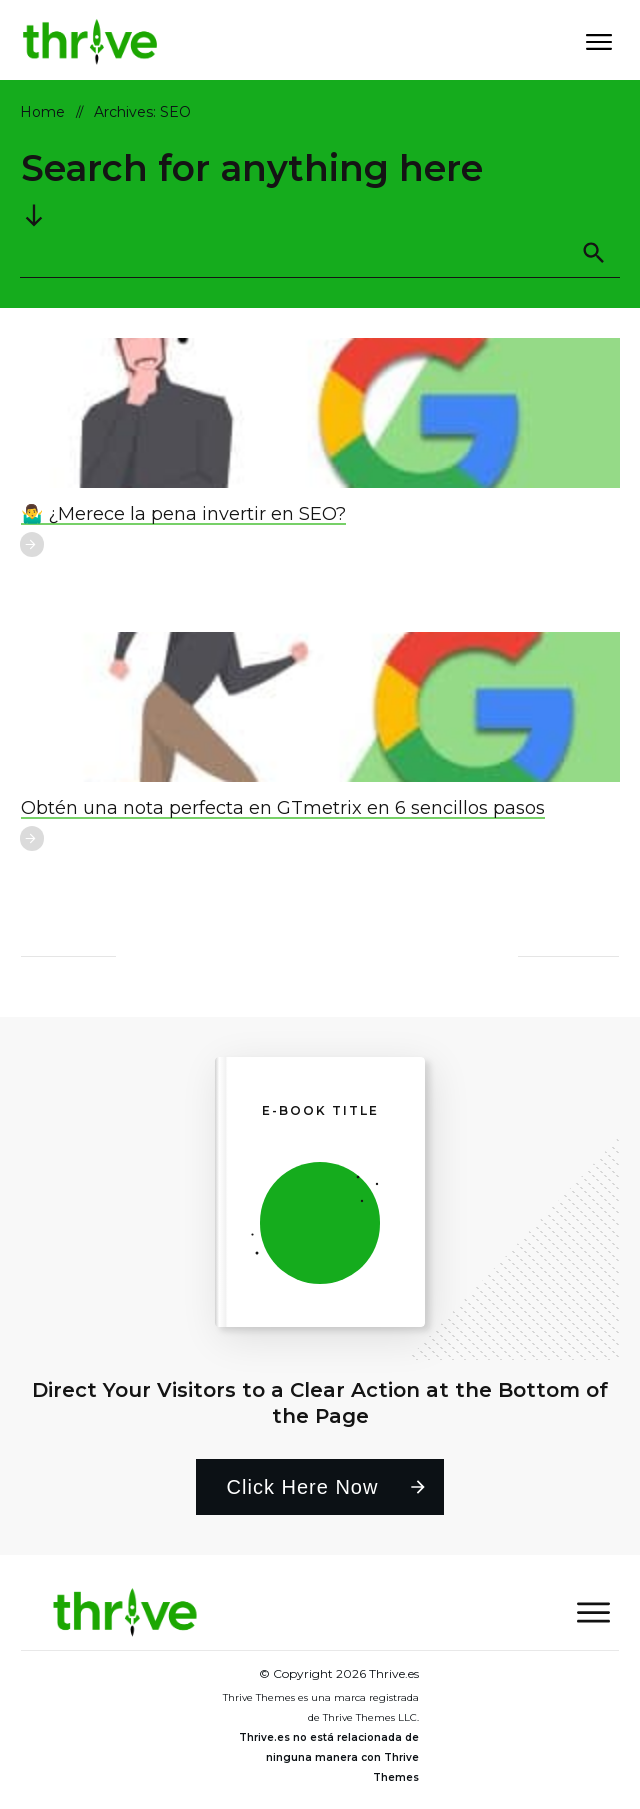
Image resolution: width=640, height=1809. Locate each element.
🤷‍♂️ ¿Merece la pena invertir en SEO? (183, 514)
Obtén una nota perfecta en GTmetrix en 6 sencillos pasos (283, 808)
